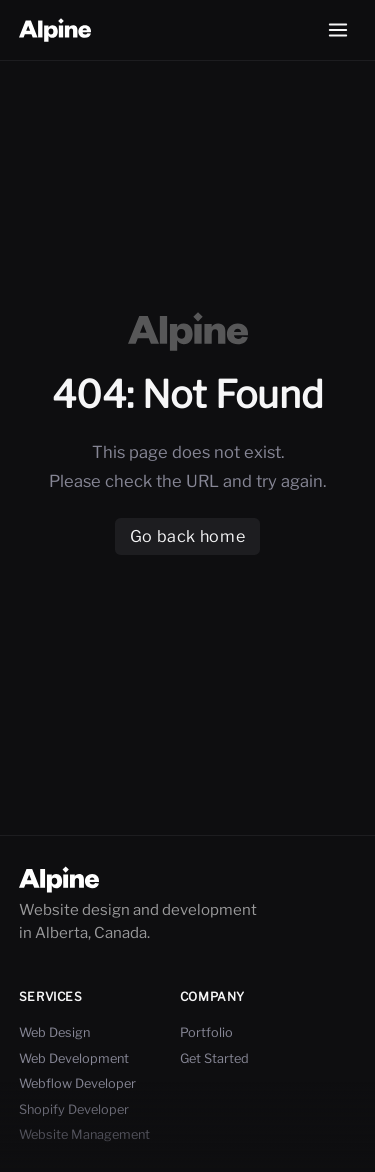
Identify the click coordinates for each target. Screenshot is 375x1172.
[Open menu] (338, 30)
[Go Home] (55, 30)
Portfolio (206, 1032)
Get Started (214, 1058)
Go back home (187, 536)
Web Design (54, 1032)
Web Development (74, 1058)
